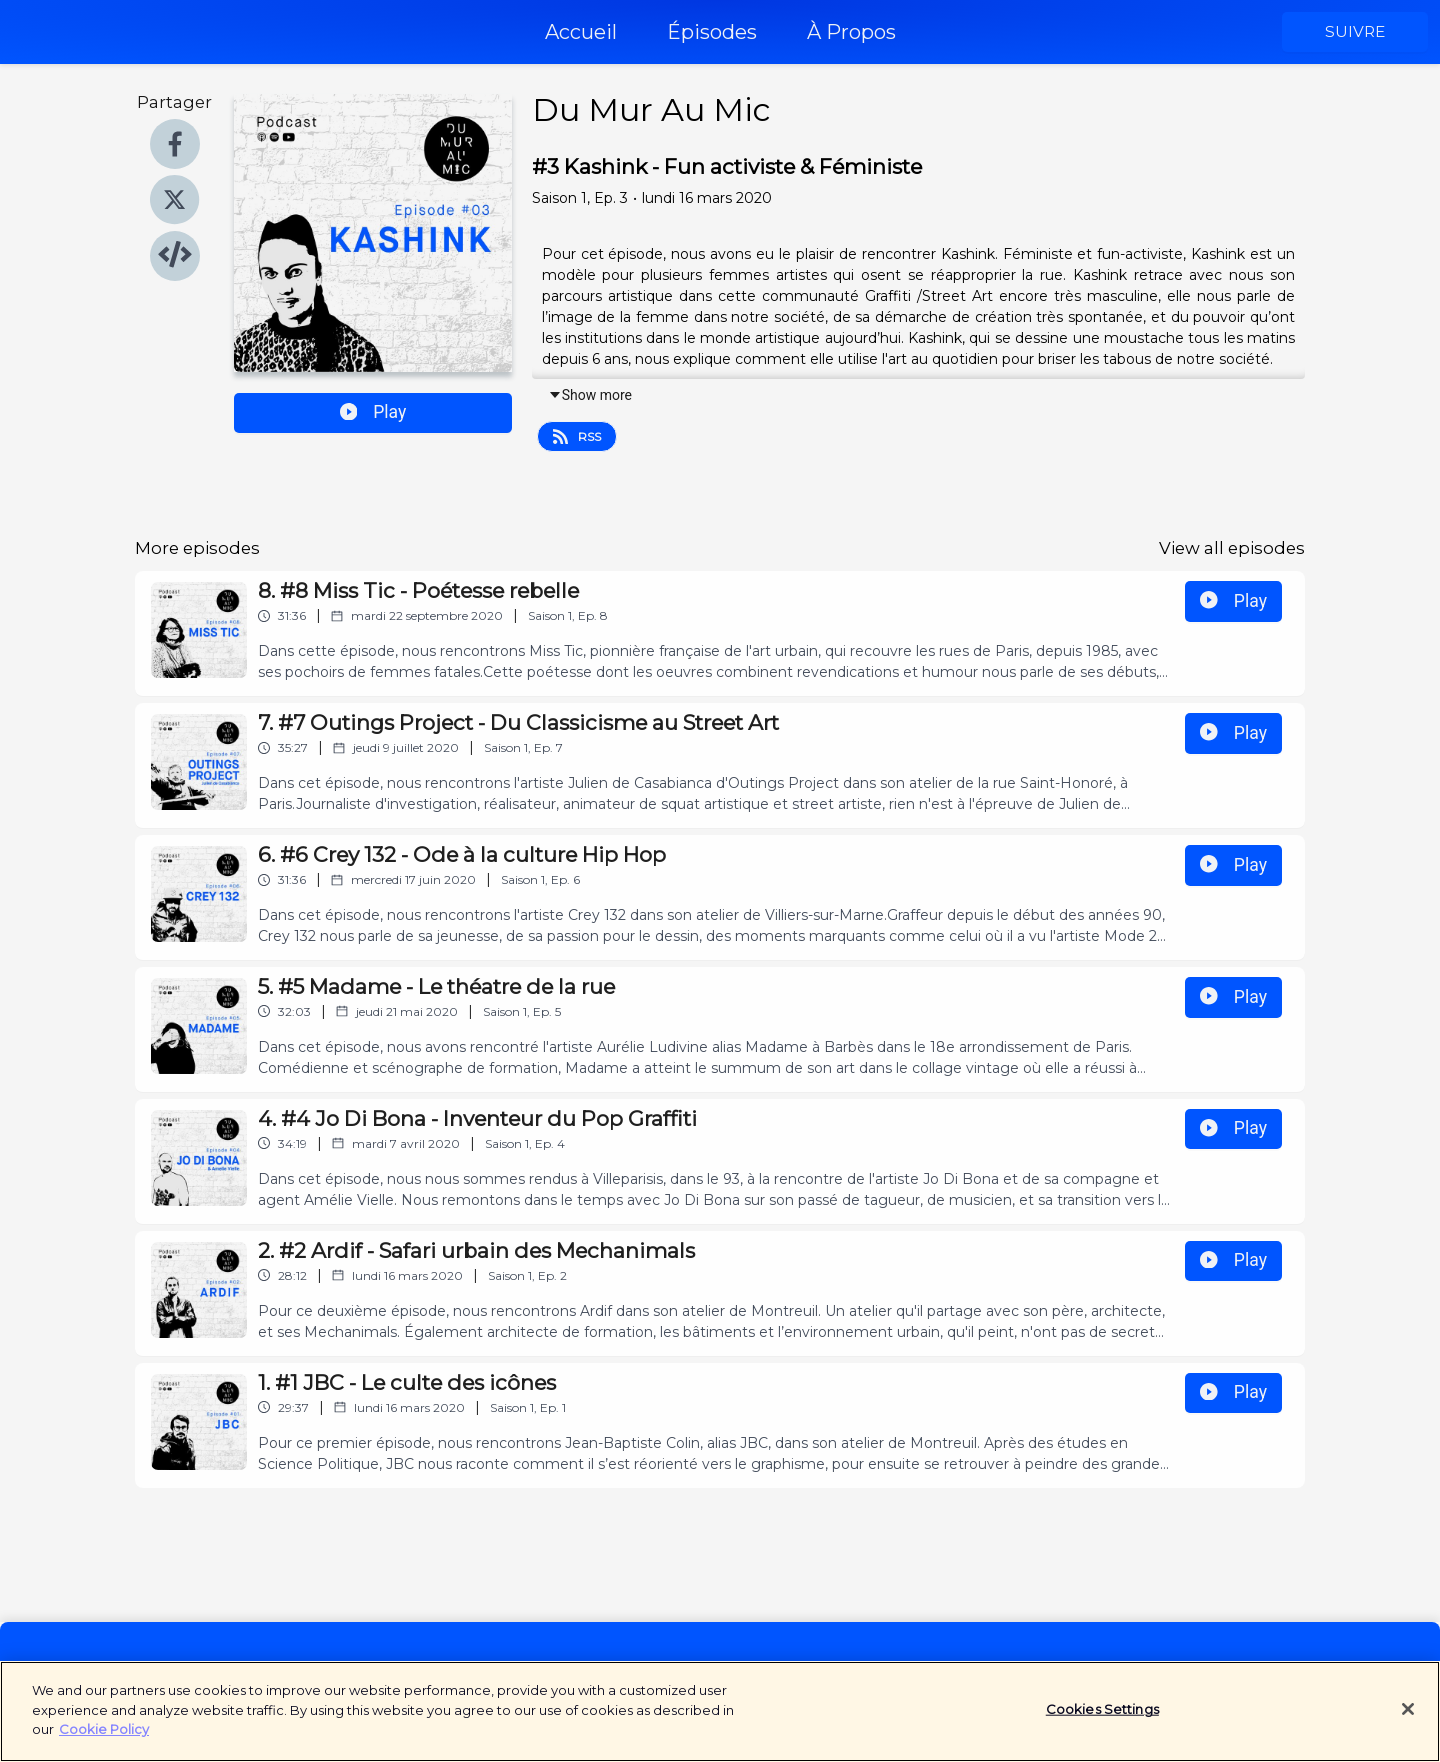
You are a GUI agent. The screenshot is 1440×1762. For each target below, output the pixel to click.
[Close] (1408, 1722)
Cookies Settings (1102, 1722)
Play (373, 412)
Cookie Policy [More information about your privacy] (104, 1741)
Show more (590, 395)
